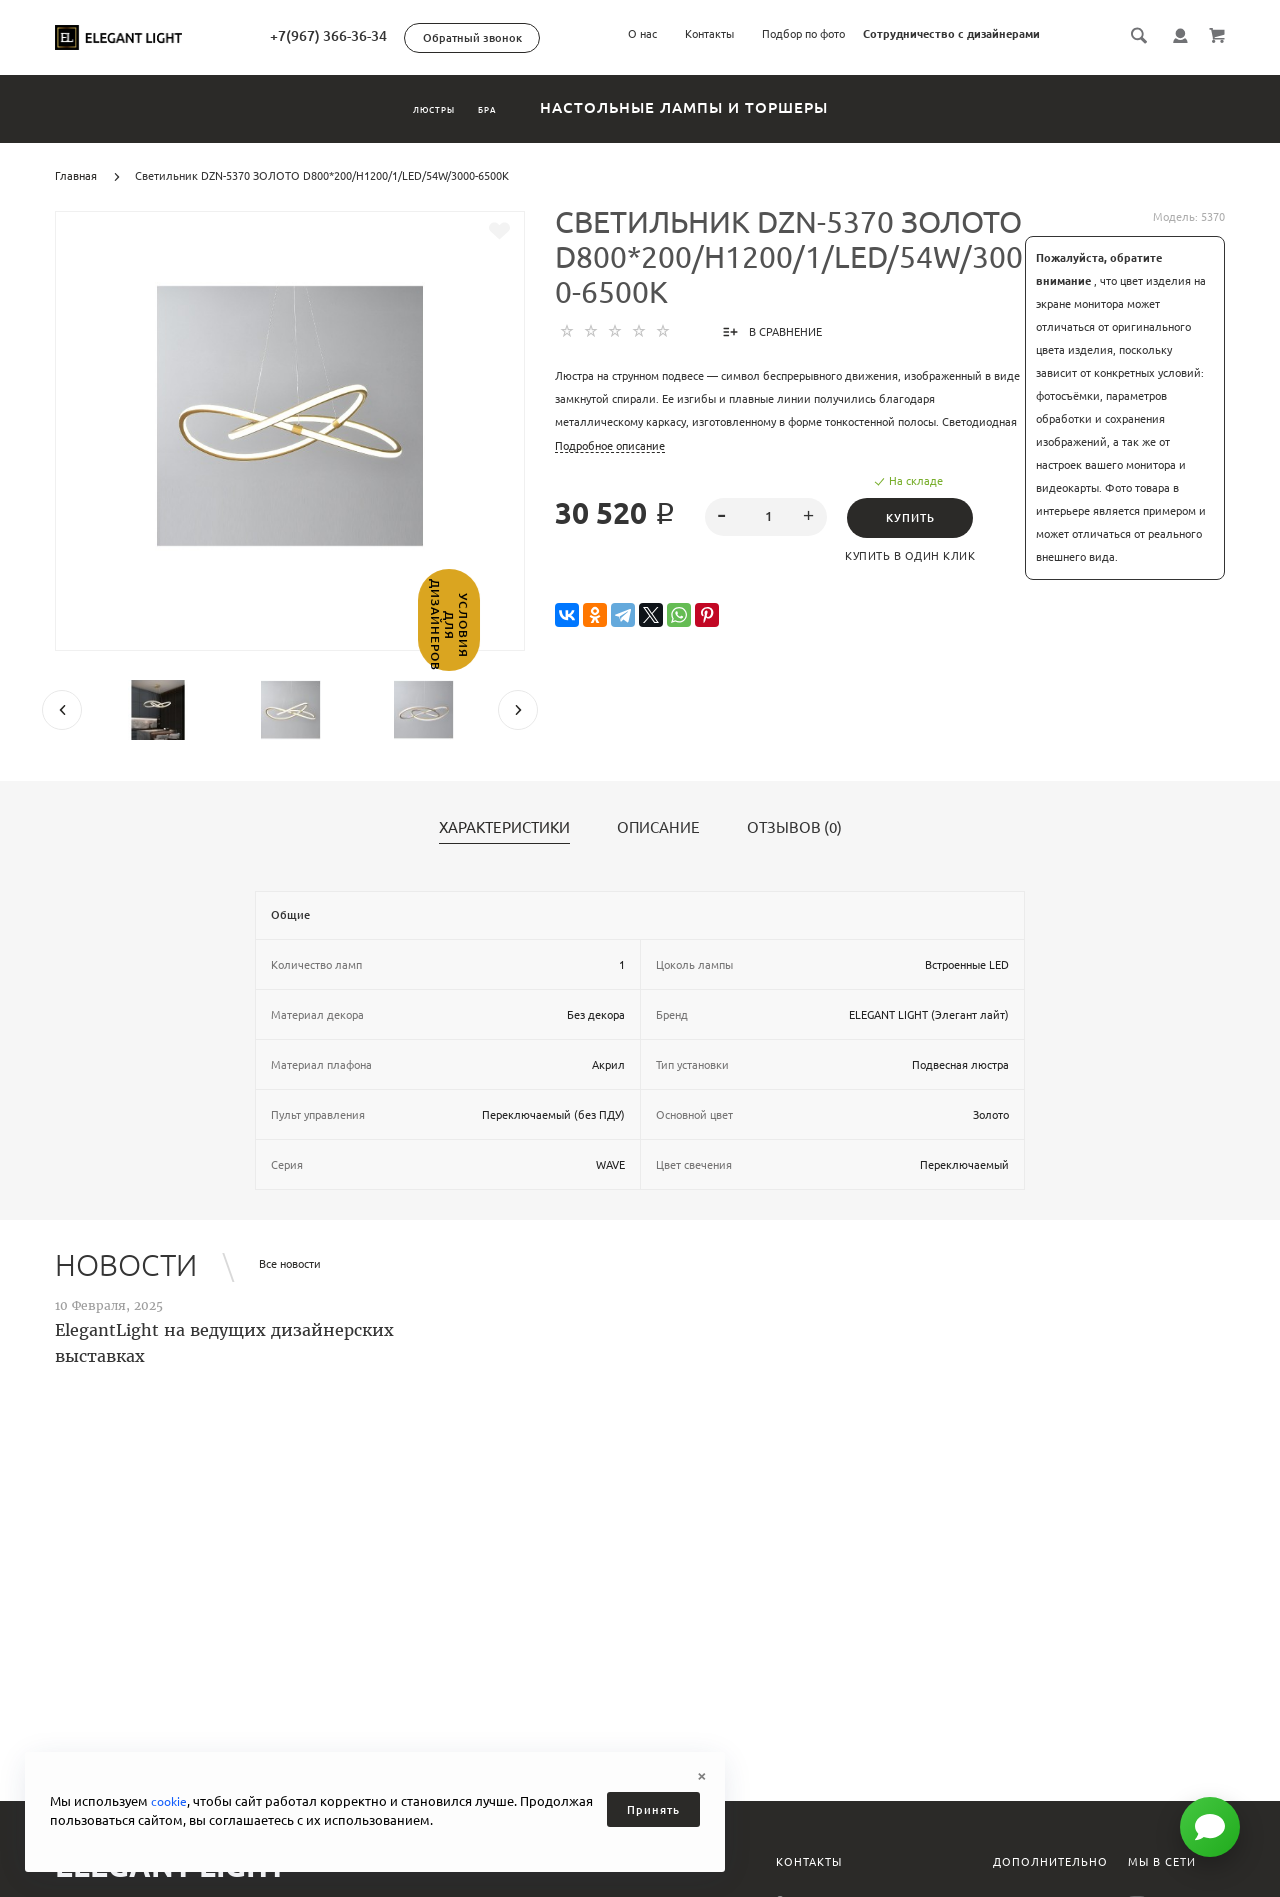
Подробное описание (610, 446)
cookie (170, 1801)
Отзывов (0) (794, 828)
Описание (658, 828)
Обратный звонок (559, 38)
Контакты (709, 34)
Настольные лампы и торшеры (745, 107)
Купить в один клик (917, 556)
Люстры (408, 107)
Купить (916, 518)
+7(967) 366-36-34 (415, 36)
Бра (523, 107)
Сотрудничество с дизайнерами (951, 34)
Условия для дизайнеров (17, 676)
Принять (653, 1810)
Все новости (290, 1264)
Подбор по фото (803, 34)
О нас (642, 34)
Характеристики (504, 828)
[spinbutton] (766, 517)
